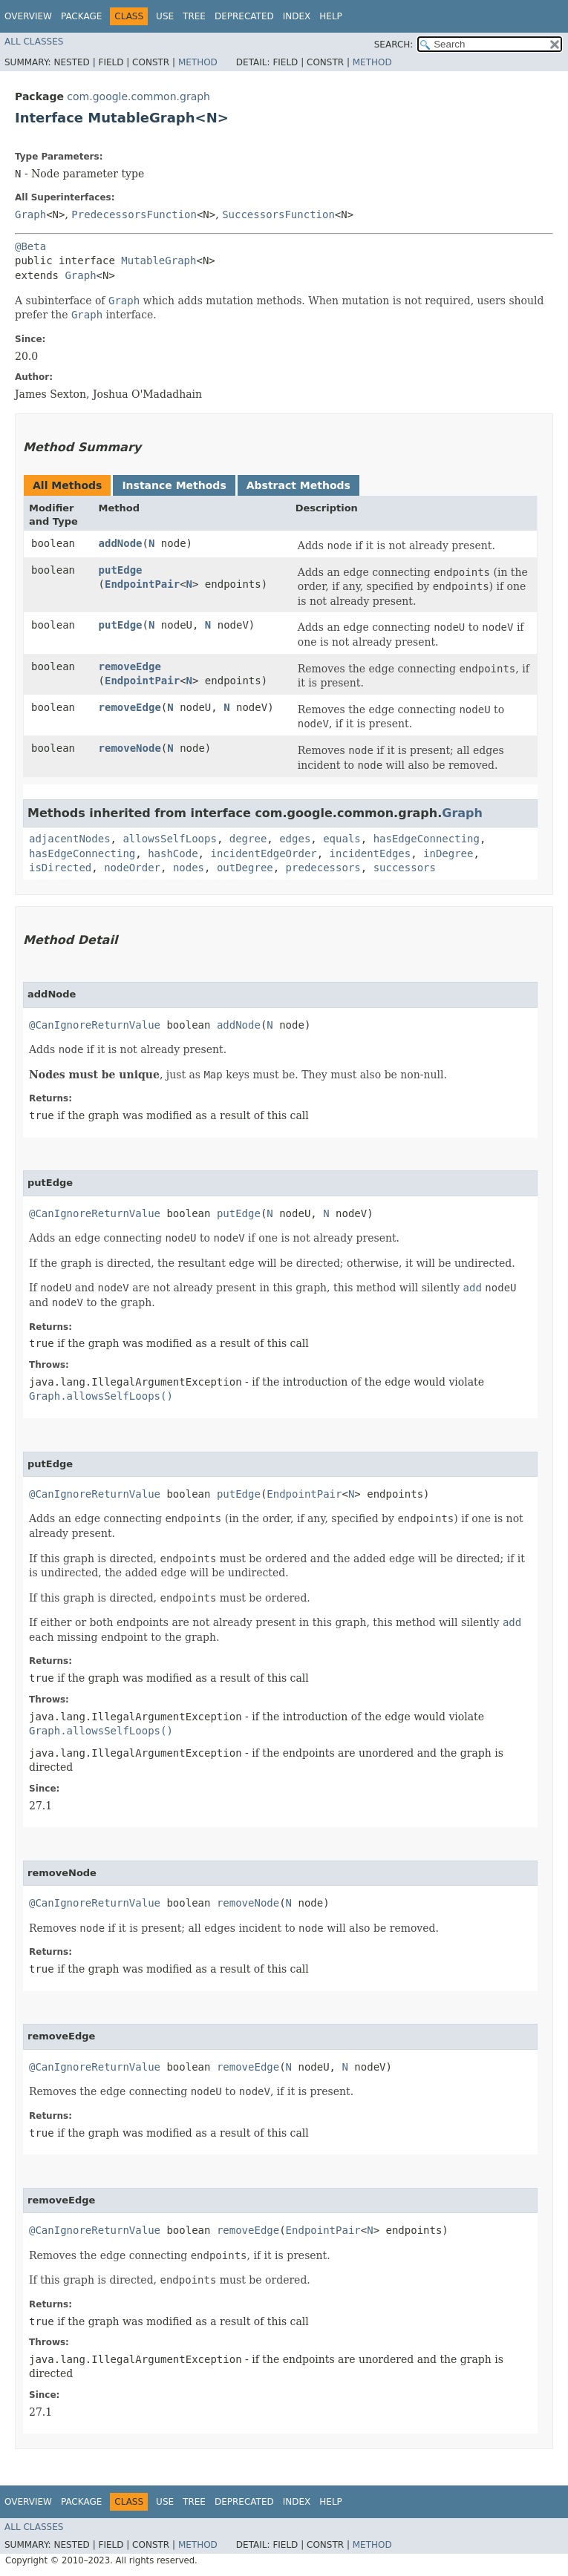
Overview (28, 16)
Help (330, 16)
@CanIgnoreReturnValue (94, 1025)
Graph (30, 214)
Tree (194, 16)
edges (294, 839)
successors (404, 868)
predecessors (323, 868)
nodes (188, 868)
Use (165, 16)
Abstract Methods (298, 485)
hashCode (173, 853)
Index (297, 16)
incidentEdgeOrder (263, 853)
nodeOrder (132, 868)
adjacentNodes (70, 839)
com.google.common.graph (138, 96)
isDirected (60, 868)
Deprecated (244, 16)
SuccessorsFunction (278, 214)
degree (248, 839)
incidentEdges (370, 853)
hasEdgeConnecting (426, 839)
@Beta (30, 246)
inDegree (448, 853)
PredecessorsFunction (134, 214)
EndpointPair (142, 584)
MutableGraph (158, 260)
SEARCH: (394, 44)
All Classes (33, 41)
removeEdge (130, 666)
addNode (121, 543)
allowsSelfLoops (169, 839)
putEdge (121, 570)
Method (198, 62)
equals (342, 839)
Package (81, 16)
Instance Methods (174, 485)
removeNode (130, 748)
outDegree (245, 868)
